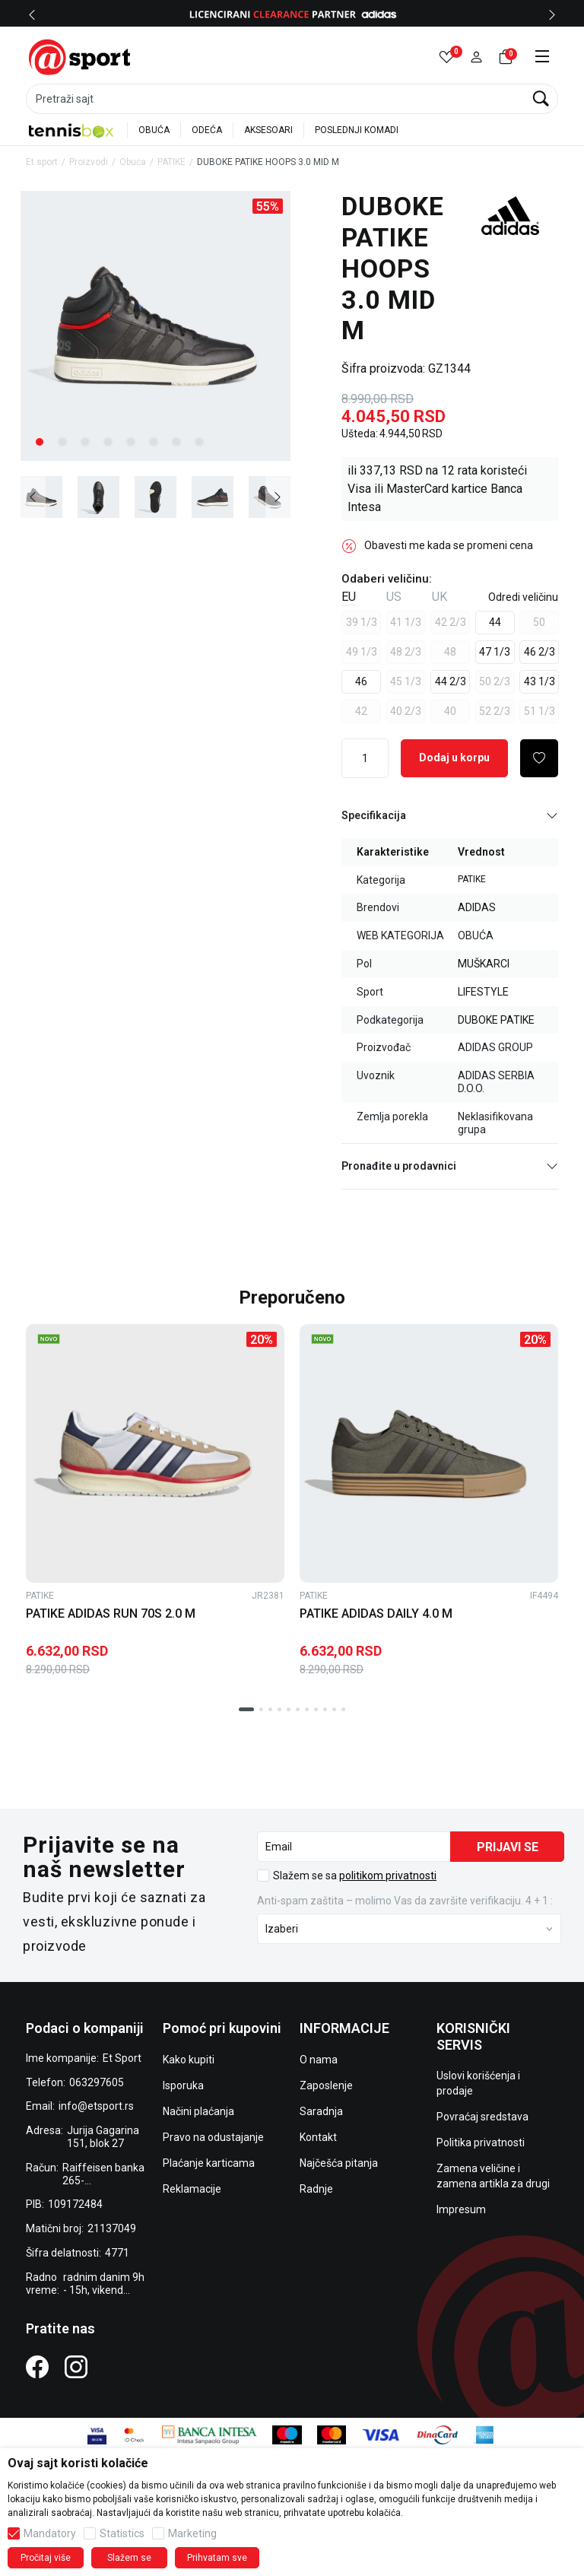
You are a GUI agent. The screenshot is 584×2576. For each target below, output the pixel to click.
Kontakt (318, 2137)
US (394, 596)
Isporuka (183, 2085)
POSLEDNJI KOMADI (356, 130)
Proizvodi (88, 162)
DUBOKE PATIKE (496, 1020)
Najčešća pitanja (339, 2163)
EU (348, 596)
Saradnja (321, 2111)
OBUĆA (154, 130)
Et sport (42, 162)
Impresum (461, 2209)
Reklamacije (192, 2189)
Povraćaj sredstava (482, 2117)
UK (439, 596)
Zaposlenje (326, 2085)
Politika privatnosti (480, 2142)
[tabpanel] (155, 326)
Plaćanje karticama (209, 2163)
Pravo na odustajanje (213, 2137)
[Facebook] (37, 2366)
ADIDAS (477, 907)
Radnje (316, 2189)
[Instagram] (76, 2366)
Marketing (192, 2533)
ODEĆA (207, 130)
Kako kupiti (188, 2059)
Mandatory (50, 2533)
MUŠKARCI (483, 964)
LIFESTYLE (483, 992)
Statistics (122, 2533)
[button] (476, 57)
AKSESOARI (268, 130)
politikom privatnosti (387, 1875)
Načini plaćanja (198, 2111)
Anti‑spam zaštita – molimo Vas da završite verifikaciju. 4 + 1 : (405, 1900)
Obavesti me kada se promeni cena (448, 545)
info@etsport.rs (96, 2106)
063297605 (96, 2082)
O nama (319, 2059)
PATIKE (171, 162)
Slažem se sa (354, 1875)
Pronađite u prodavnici (449, 1166)
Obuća (132, 162)
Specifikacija (449, 815)
